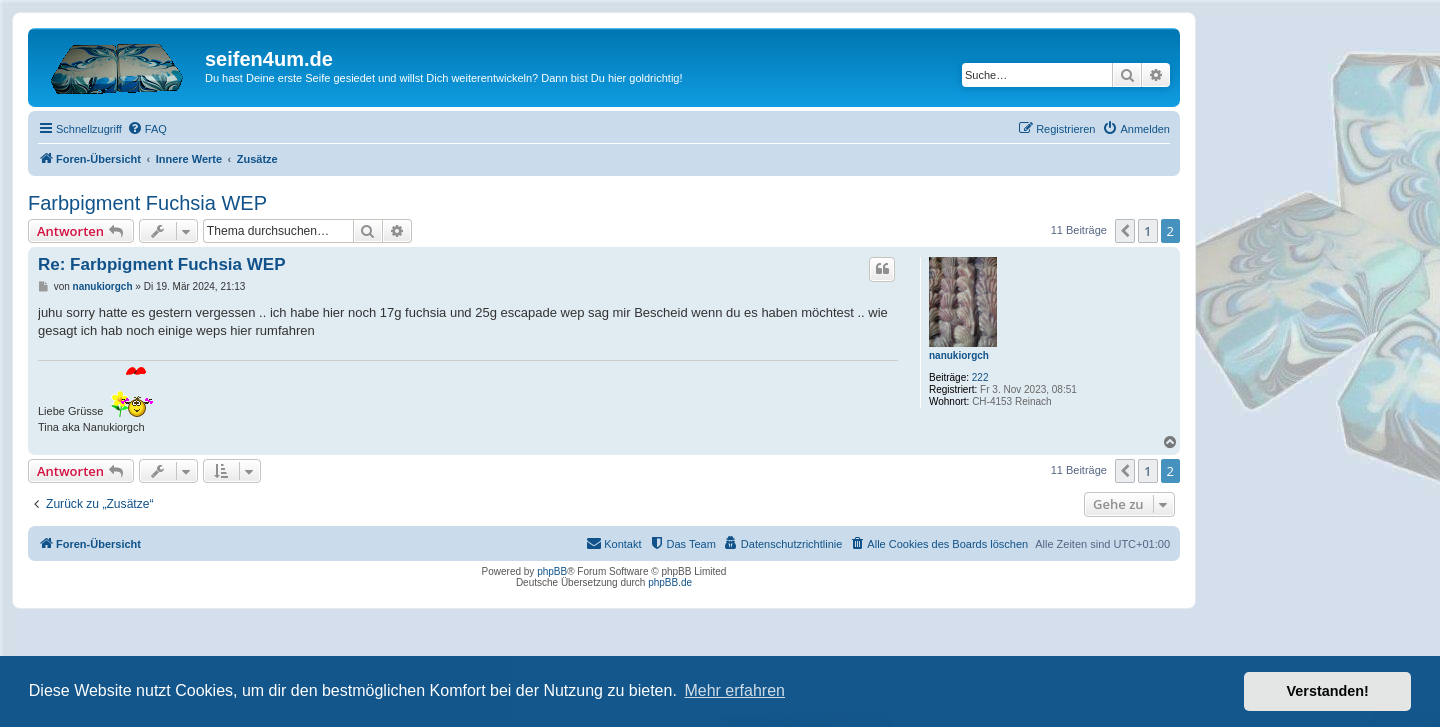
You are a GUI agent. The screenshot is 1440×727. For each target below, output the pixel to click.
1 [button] (1147, 231)
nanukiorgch (959, 355)
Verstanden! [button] (1328, 691)
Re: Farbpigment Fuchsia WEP (161, 264)
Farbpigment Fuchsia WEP (147, 203)
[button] (1125, 231)
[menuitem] (147, 129)
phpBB (552, 571)
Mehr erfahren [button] (734, 690)
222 (980, 377)
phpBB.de (670, 582)
